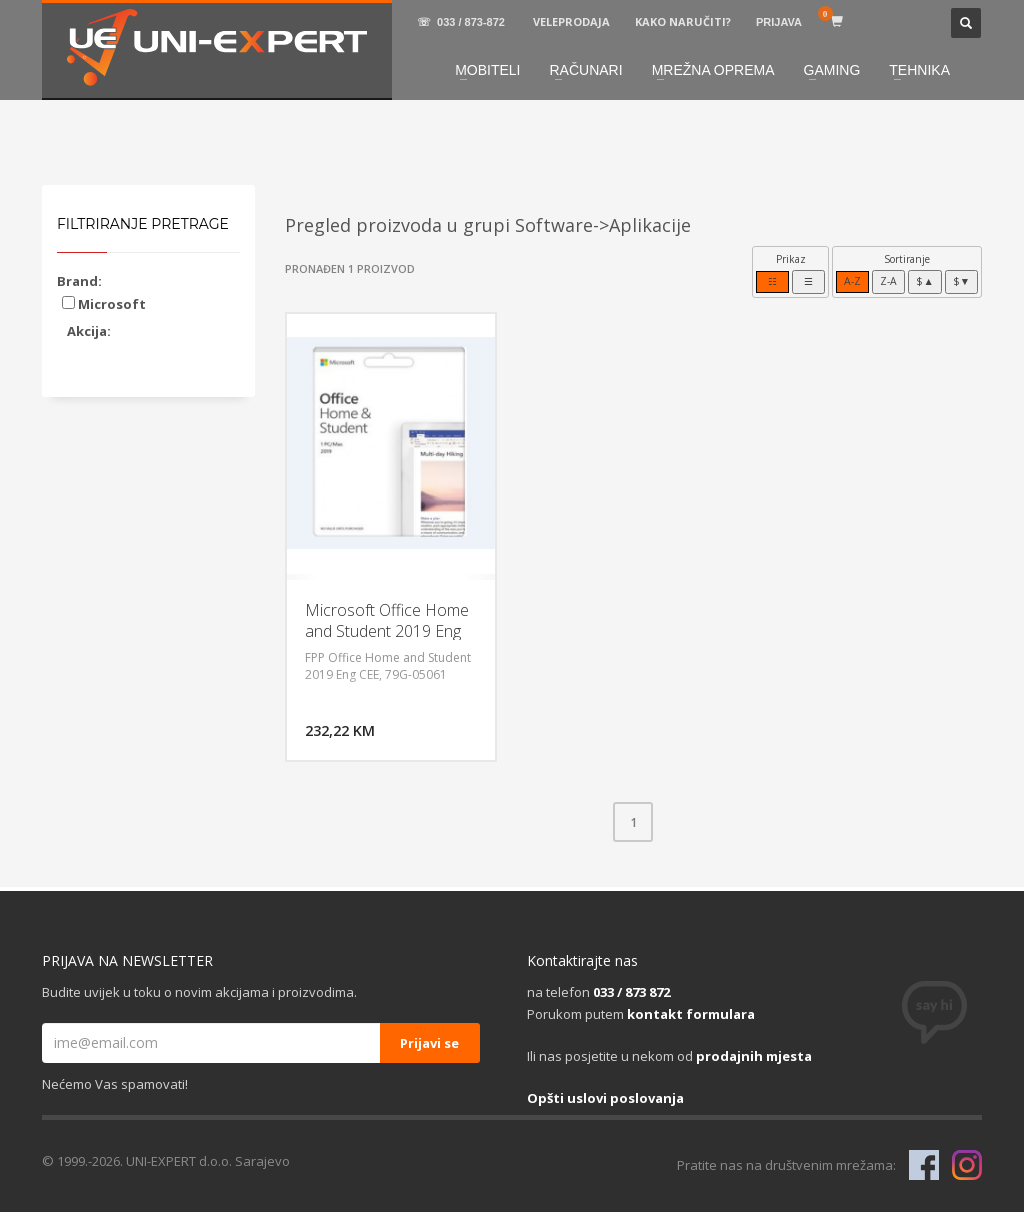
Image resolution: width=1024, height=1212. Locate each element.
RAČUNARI (586, 70)
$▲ (924, 281)
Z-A (888, 281)
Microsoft (104, 304)
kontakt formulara (691, 1014)
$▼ (961, 281)
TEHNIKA (919, 70)
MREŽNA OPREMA (713, 70)
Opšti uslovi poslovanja (605, 1098)
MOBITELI (487, 70)
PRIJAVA (779, 22)
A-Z (852, 281)
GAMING (832, 70)
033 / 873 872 (631, 992)
